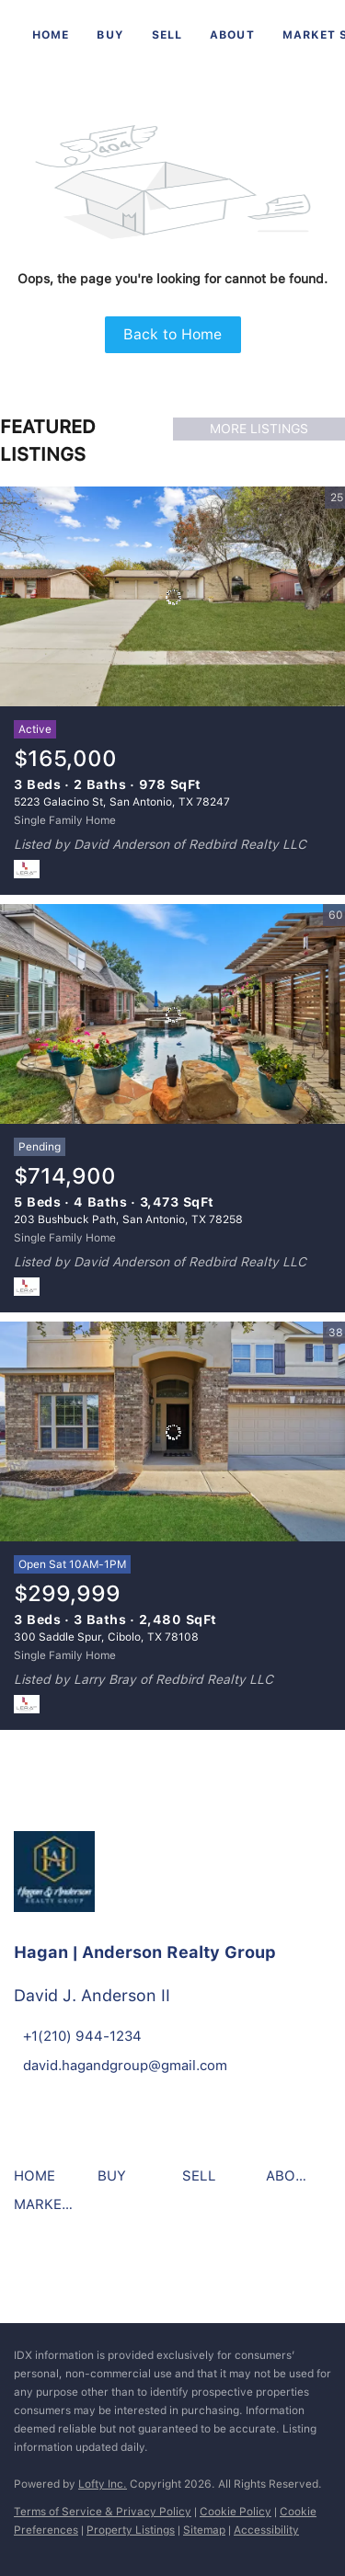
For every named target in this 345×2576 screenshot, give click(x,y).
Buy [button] (110, 35)
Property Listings (130, 2530)
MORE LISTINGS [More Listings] (259, 428)
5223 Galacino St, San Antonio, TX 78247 (122, 802)
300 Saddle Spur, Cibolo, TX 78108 (106, 1637)
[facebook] (32, 2268)
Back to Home (172, 334)
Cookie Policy (235, 2511)
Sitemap (204, 2530)
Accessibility (266, 2530)
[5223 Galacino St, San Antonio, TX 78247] (172, 597)
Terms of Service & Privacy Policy (102, 2511)
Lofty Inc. (102, 2484)
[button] (39, 2182)
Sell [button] (167, 35)
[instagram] (82, 2268)
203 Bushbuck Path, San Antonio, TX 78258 (128, 1219)
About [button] (232, 35)
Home (50, 35)
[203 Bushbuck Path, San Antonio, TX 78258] (172, 1014)
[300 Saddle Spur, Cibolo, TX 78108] (172, 1432)
